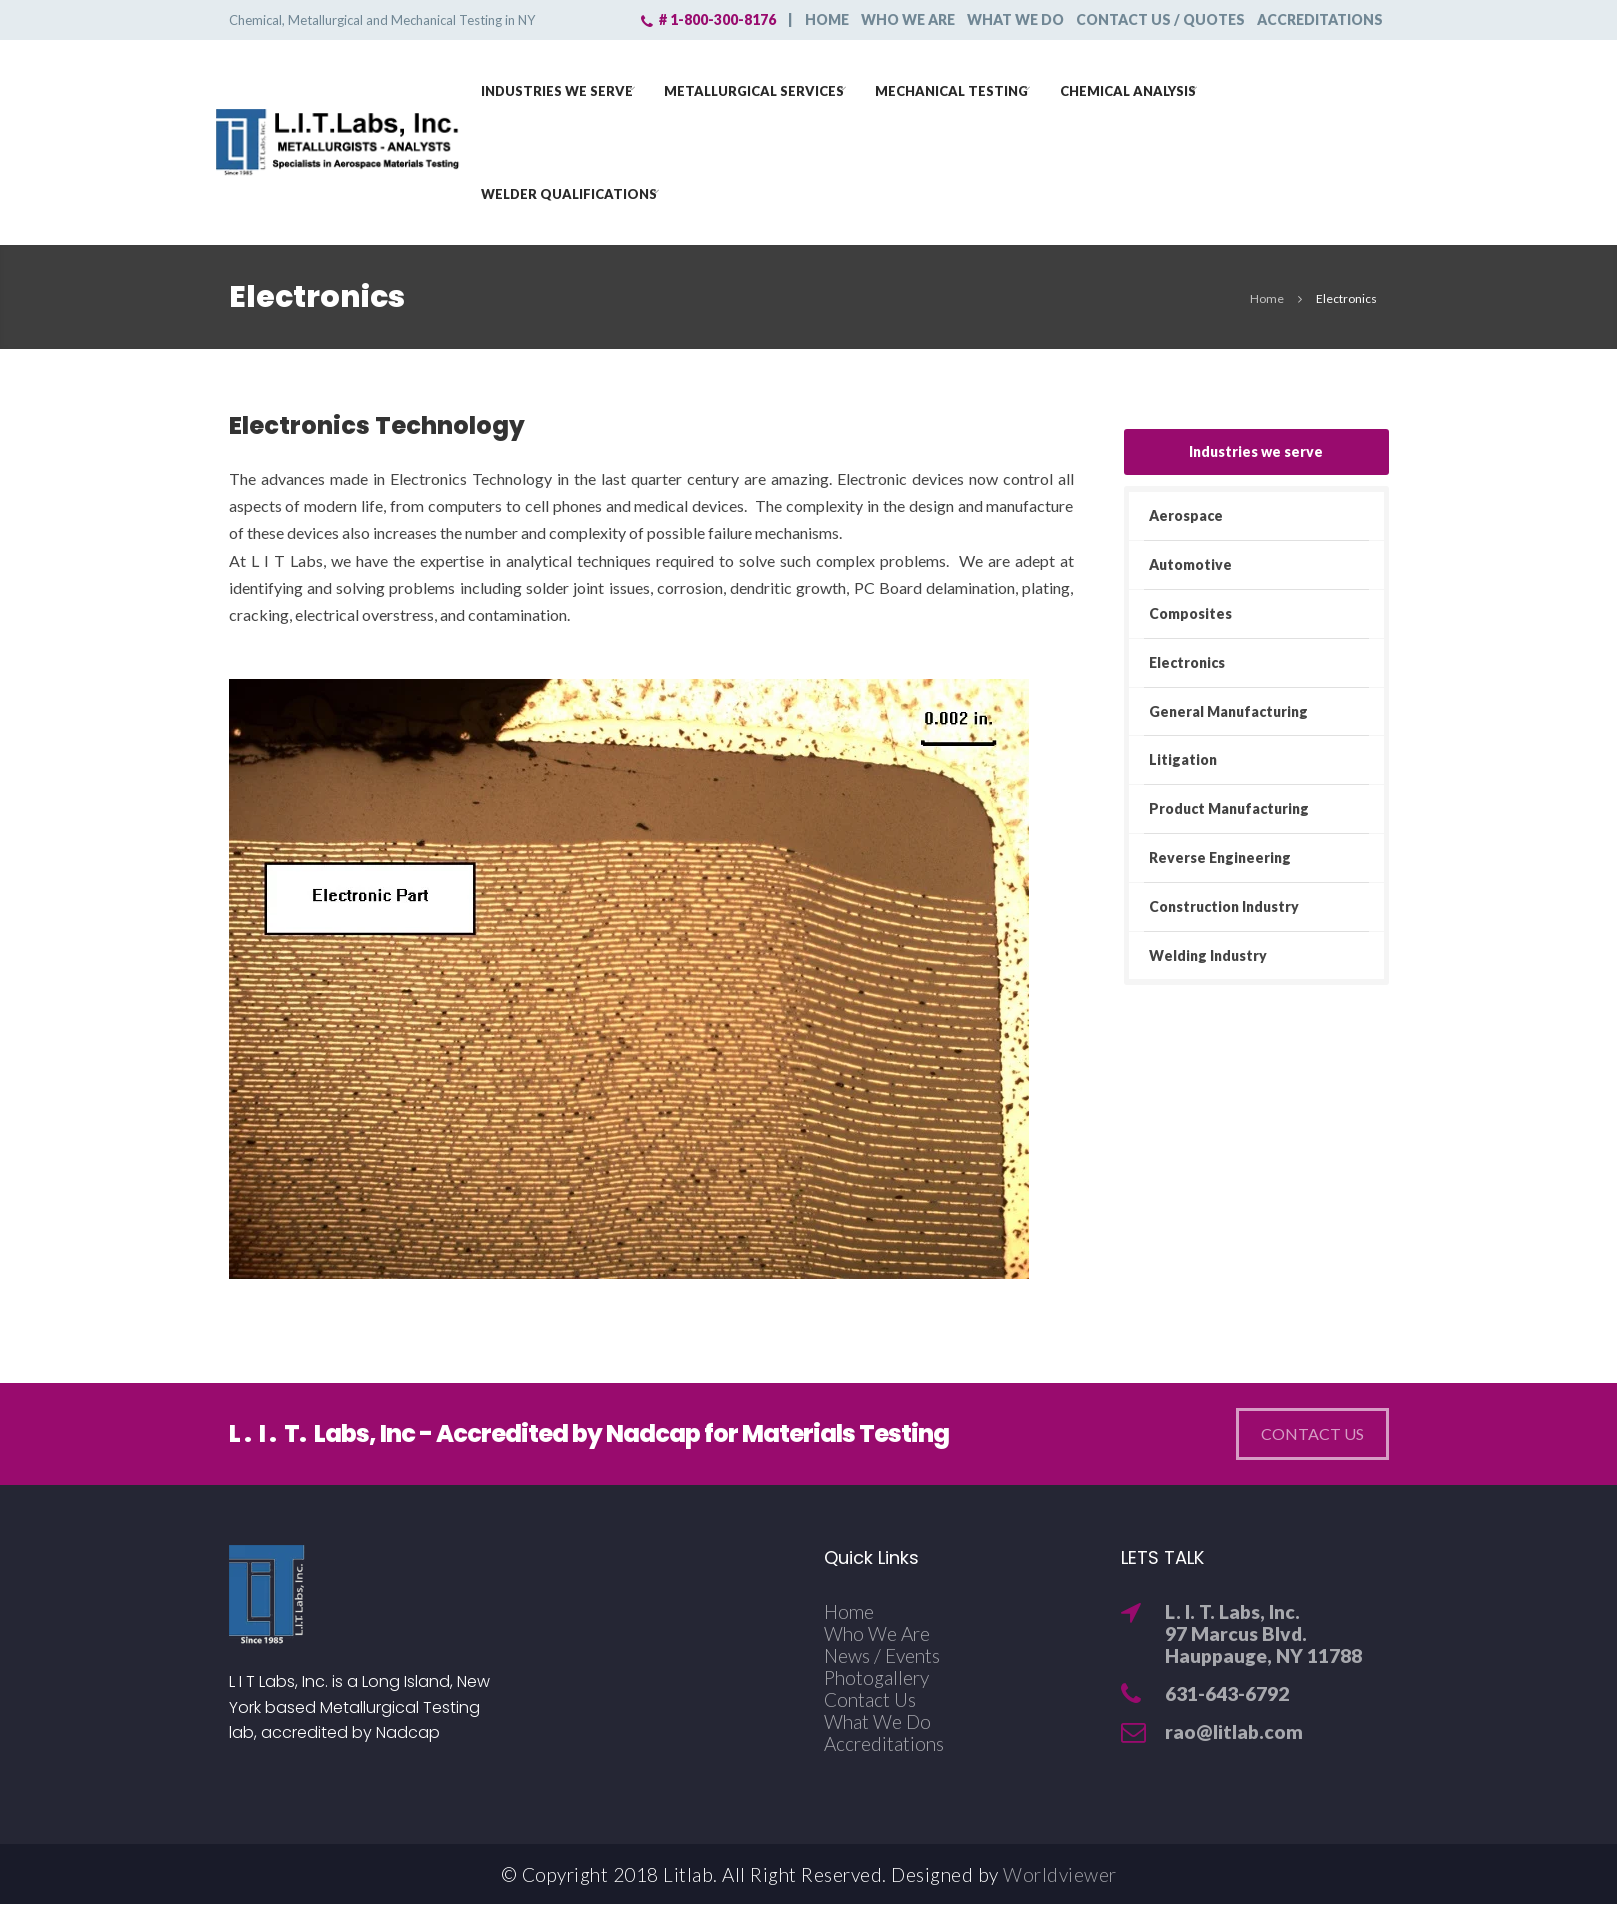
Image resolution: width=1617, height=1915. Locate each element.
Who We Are (877, 1633)
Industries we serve (565, 88)
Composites (1190, 613)
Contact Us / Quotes (1160, 19)
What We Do (877, 1721)
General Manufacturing (1228, 711)
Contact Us (870, 1699)
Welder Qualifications (577, 191)
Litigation (1183, 759)
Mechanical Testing (959, 88)
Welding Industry (1208, 955)
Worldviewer (1060, 1874)
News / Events (882, 1655)
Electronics (1187, 662)
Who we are (908, 19)
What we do (1015, 19)
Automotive (1190, 564)
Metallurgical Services (762, 88)
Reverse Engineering (1220, 857)
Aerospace (1186, 515)
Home (827, 19)
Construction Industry (1224, 906)
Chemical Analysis (1136, 88)
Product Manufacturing (1229, 808)
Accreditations (1320, 19)
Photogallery (876, 1677)
